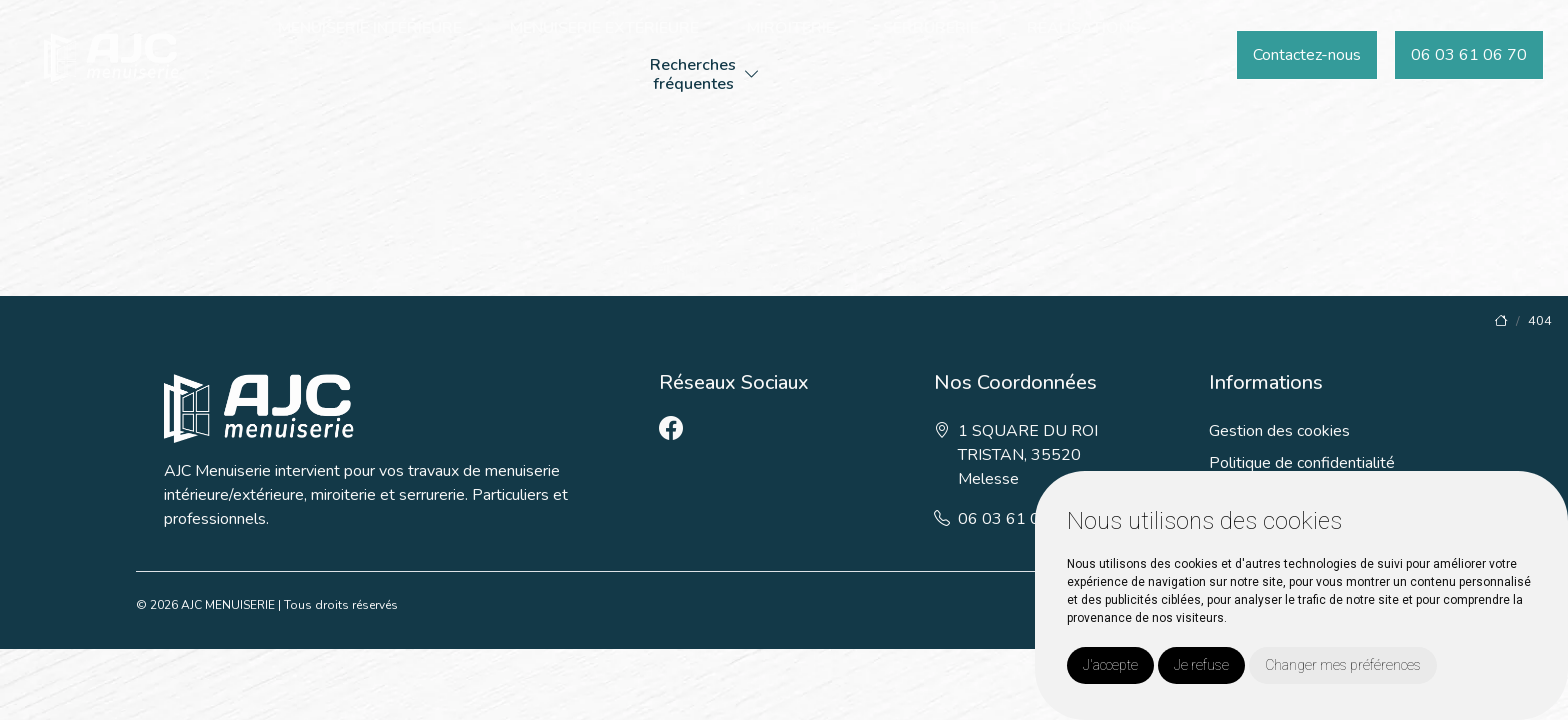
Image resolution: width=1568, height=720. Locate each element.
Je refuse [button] (1201, 665)
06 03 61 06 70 (1469, 55)
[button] (752, 75)
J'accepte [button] (1110, 665)
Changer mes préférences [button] (1343, 665)
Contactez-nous (1307, 55)
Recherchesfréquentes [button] (693, 74)
